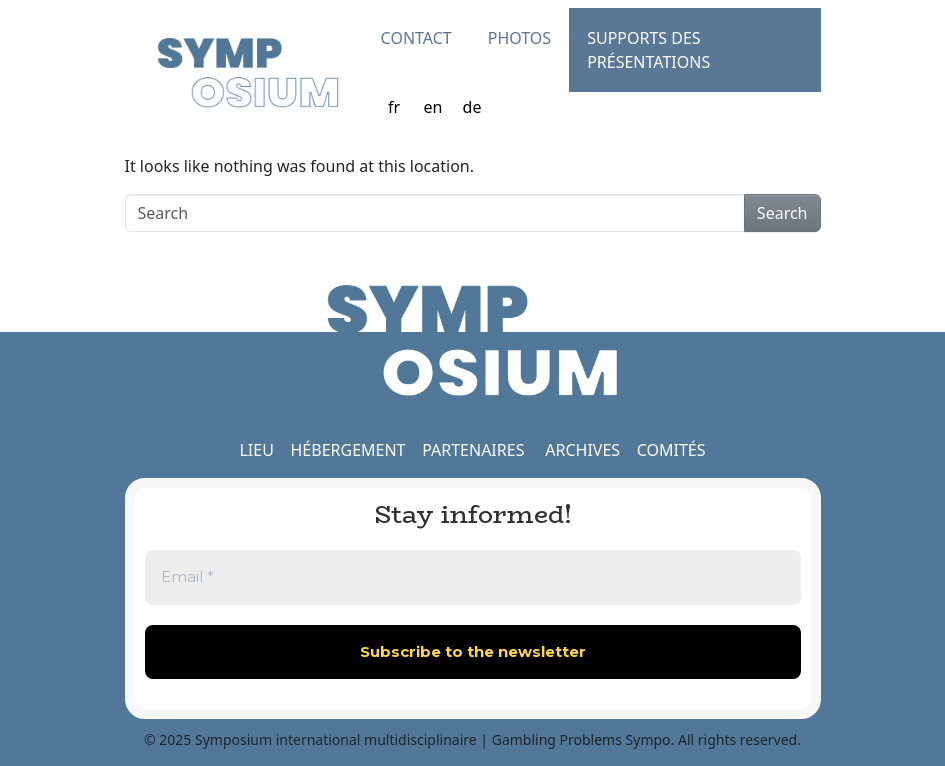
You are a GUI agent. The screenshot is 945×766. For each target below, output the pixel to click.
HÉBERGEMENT (347, 450)
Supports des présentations (648, 50)
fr (394, 107)
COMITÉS (671, 450)
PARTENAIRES (473, 450)
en (433, 107)
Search (782, 213)
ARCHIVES (582, 450)
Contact (416, 38)
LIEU (256, 450)
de (472, 107)
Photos (519, 38)
